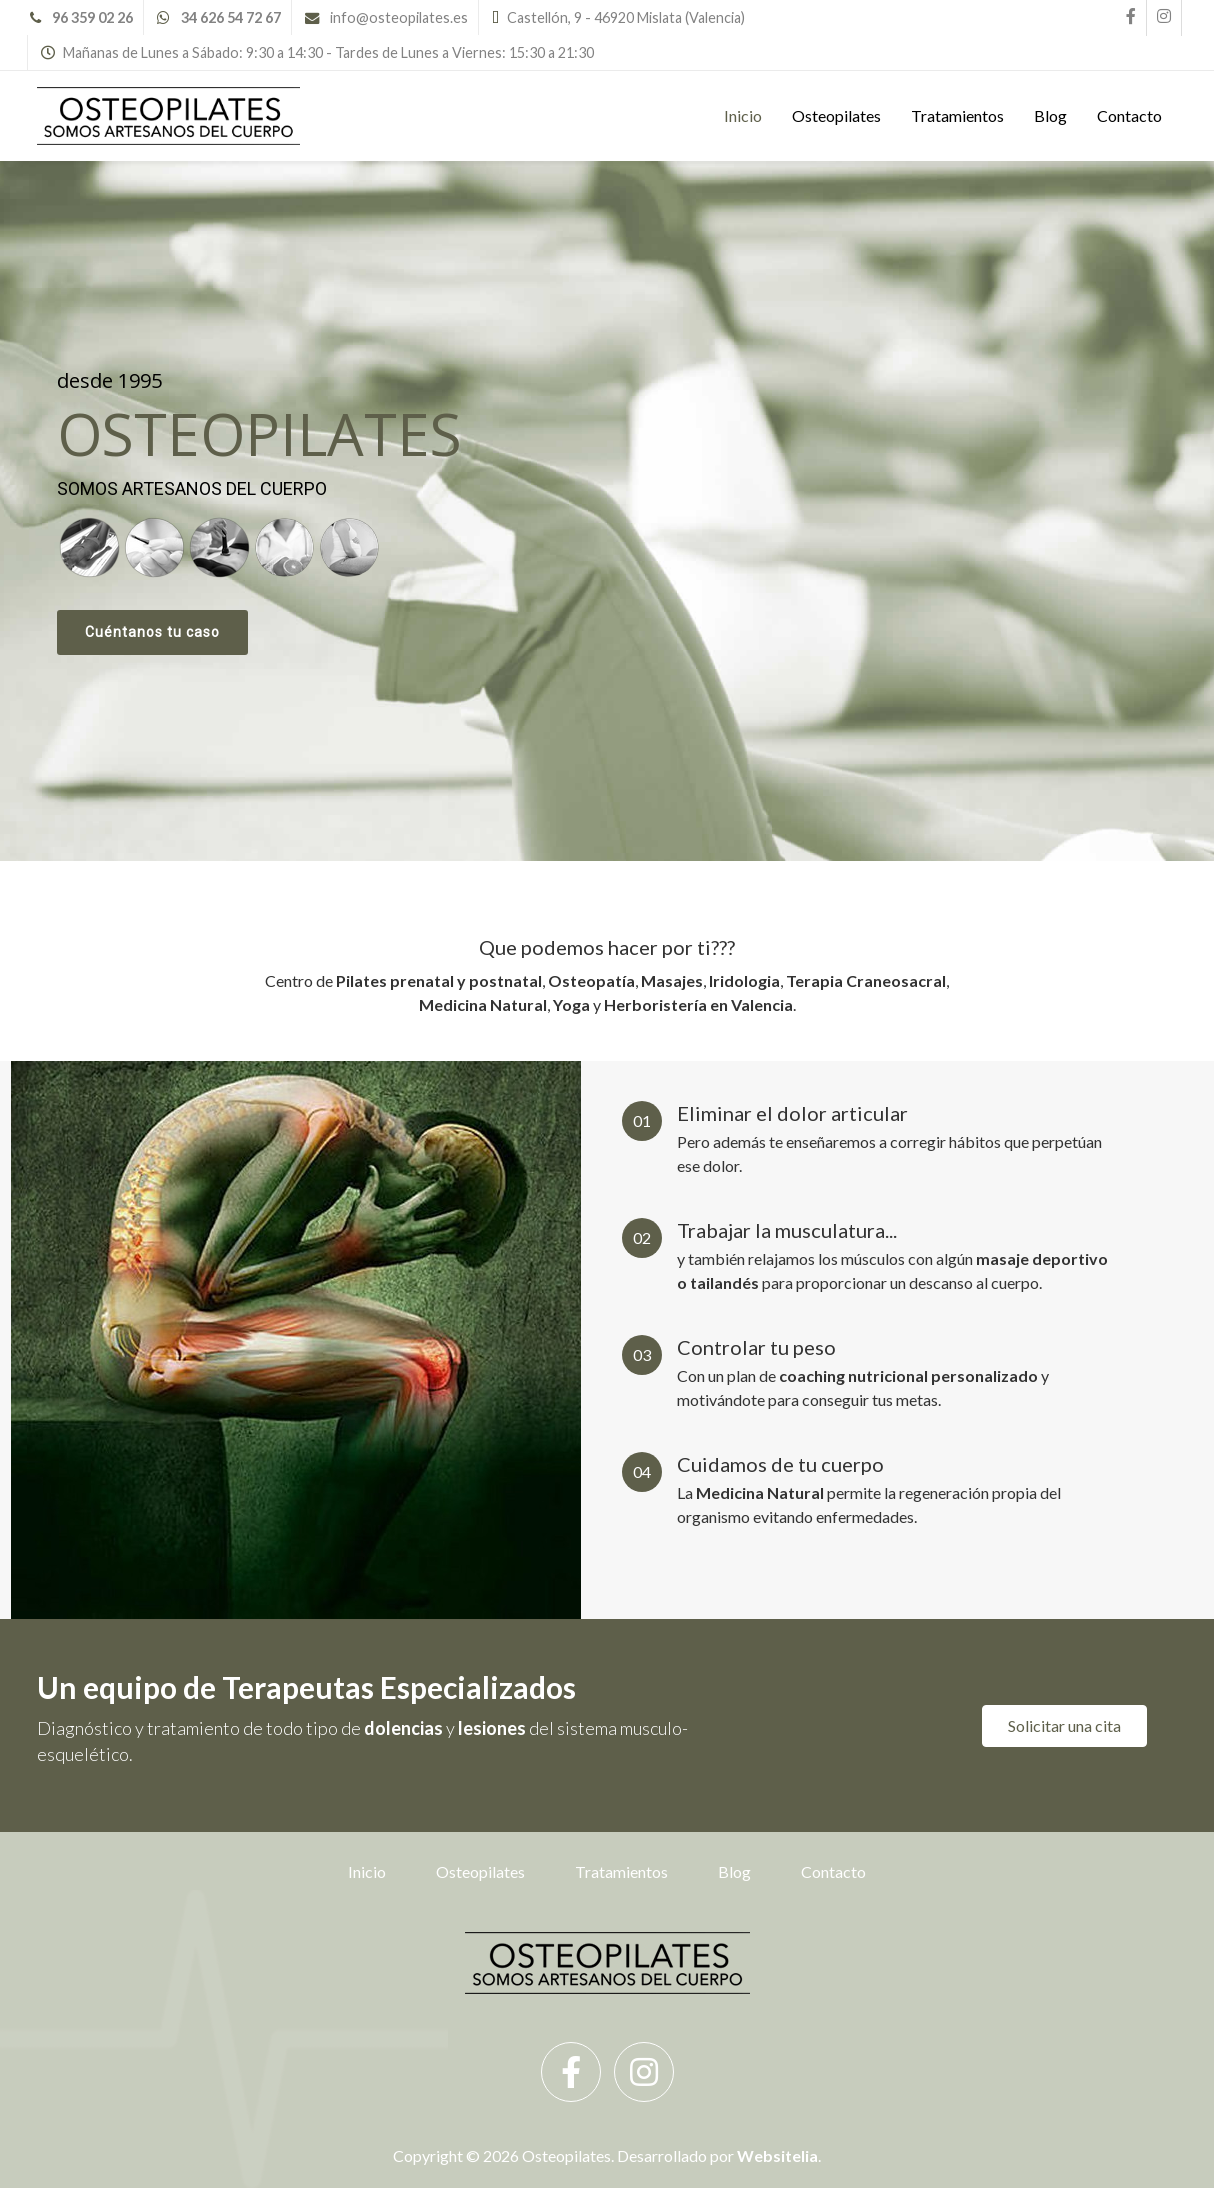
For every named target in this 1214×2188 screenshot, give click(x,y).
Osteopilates (836, 115)
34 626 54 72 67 (231, 17)
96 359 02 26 (92, 17)
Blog (1050, 115)
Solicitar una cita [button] (1064, 1725)
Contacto (1129, 115)
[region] (607, 511)
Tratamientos (957, 115)
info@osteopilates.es (399, 17)
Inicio (743, 115)
